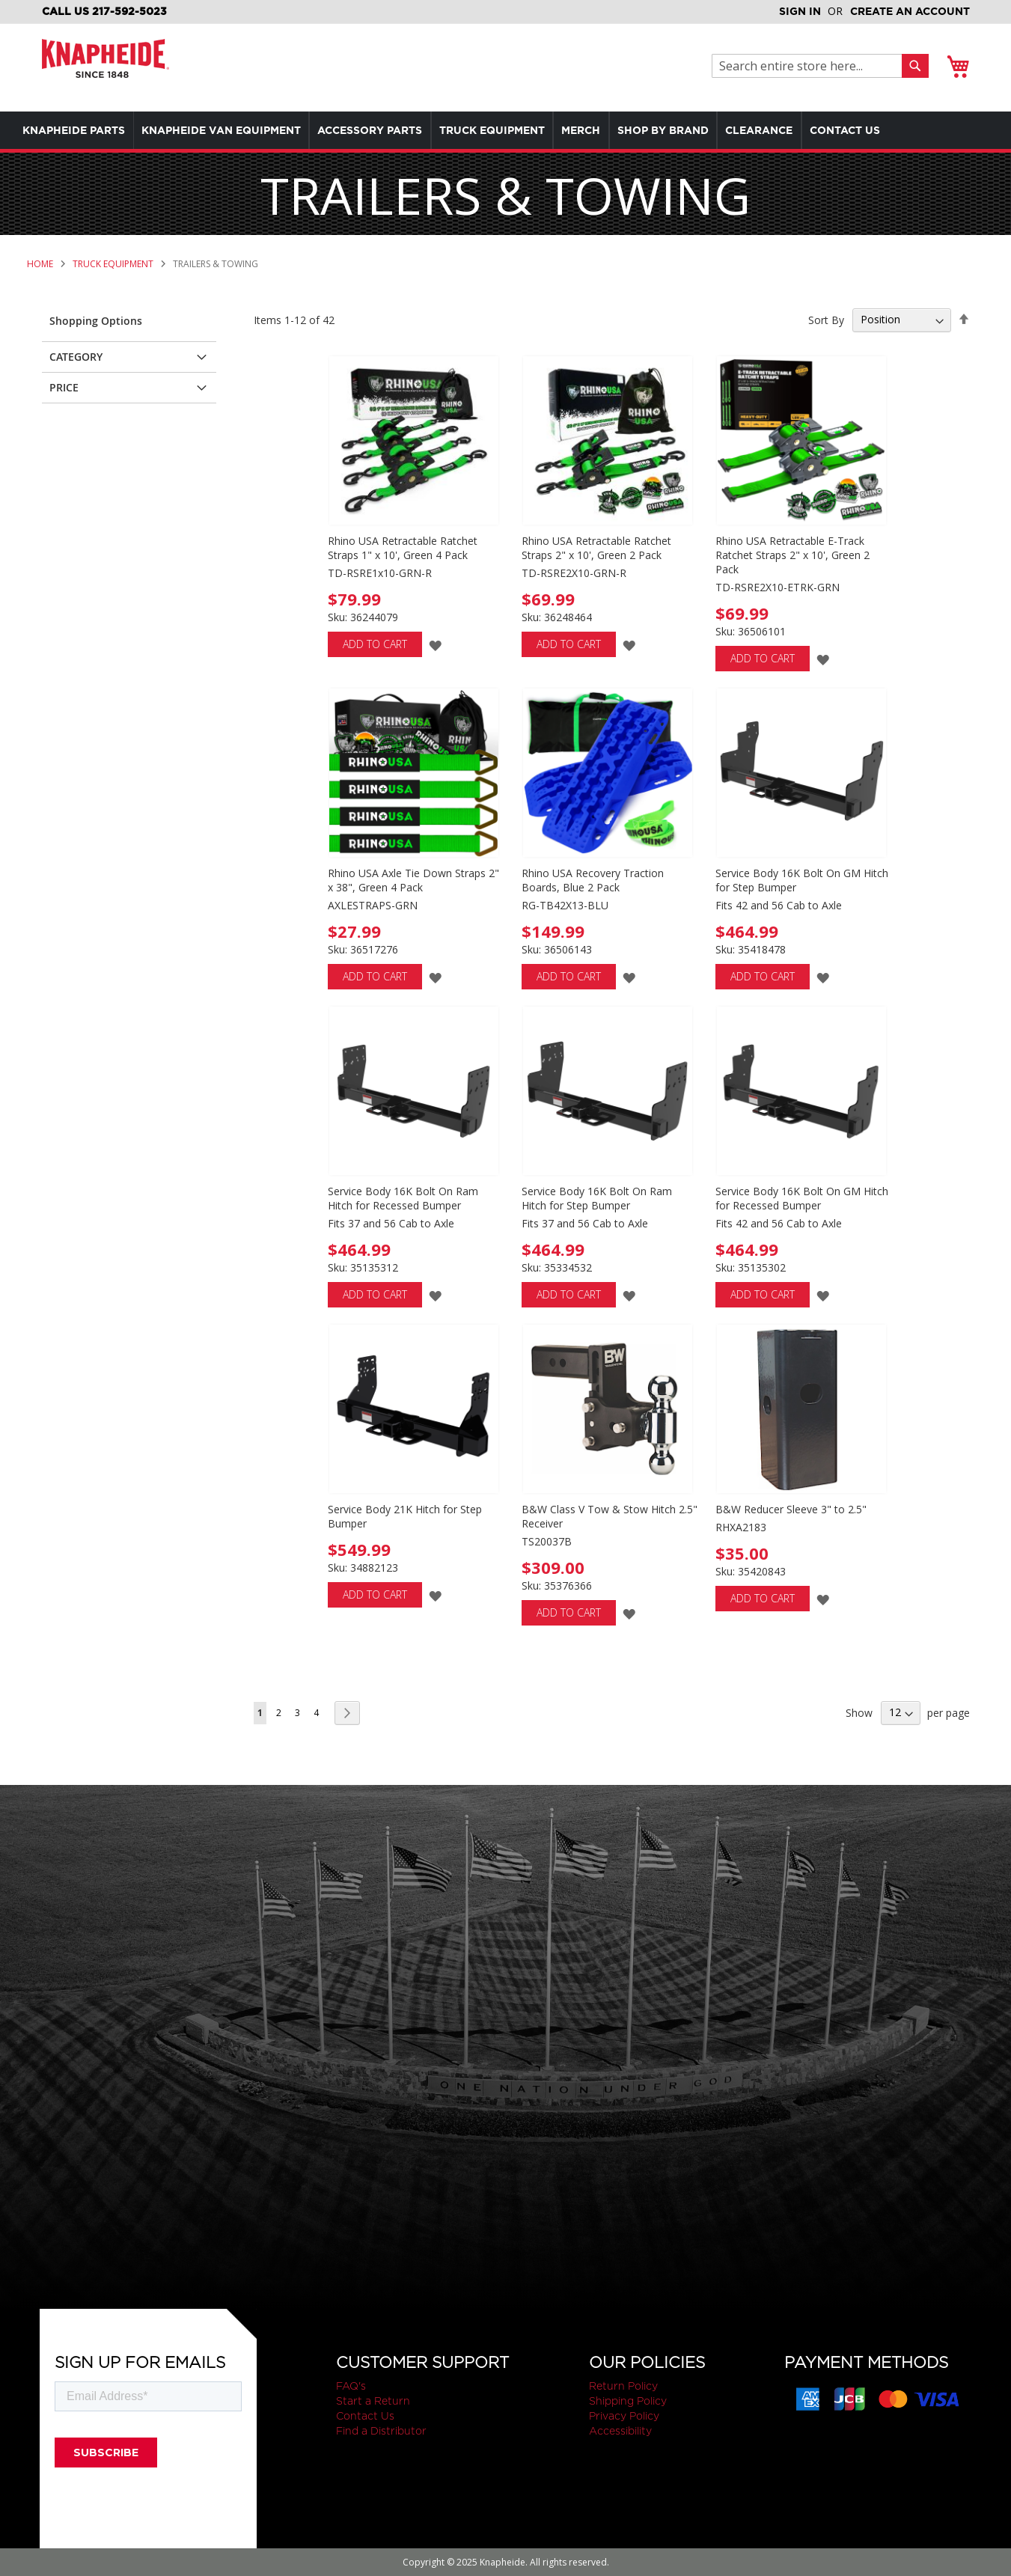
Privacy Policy (624, 2416)
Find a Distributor (381, 2431)
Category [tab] (76, 357)
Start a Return (373, 2401)
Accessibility (620, 2431)
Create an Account (910, 11)
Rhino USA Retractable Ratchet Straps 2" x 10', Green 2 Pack (596, 548)
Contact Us (365, 2416)
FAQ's (351, 2386)
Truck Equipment (114, 263)
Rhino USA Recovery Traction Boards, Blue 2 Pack (593, 880)
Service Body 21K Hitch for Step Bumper (405, 1516)
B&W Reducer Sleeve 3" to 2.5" (791, 1509)
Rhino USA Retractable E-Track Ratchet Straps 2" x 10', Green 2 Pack (792, 555)
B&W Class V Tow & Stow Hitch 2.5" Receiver (609, 1516)
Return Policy (623, 2386)
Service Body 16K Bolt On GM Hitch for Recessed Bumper (801, 1198)
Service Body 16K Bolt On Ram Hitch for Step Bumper (597, 1198)
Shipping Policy (628, 2401)
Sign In (800, 11)
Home (41, 263)
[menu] (505, 130)
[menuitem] (77, 130)
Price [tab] (64, 387)
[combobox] (811, 66)
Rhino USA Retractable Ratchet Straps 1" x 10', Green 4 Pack (402, 548)
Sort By (826, 319)
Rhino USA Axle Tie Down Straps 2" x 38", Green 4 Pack (413, 880)
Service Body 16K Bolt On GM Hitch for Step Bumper (801, 880)
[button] (435, 645)
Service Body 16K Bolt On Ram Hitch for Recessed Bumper (403, 1198)
